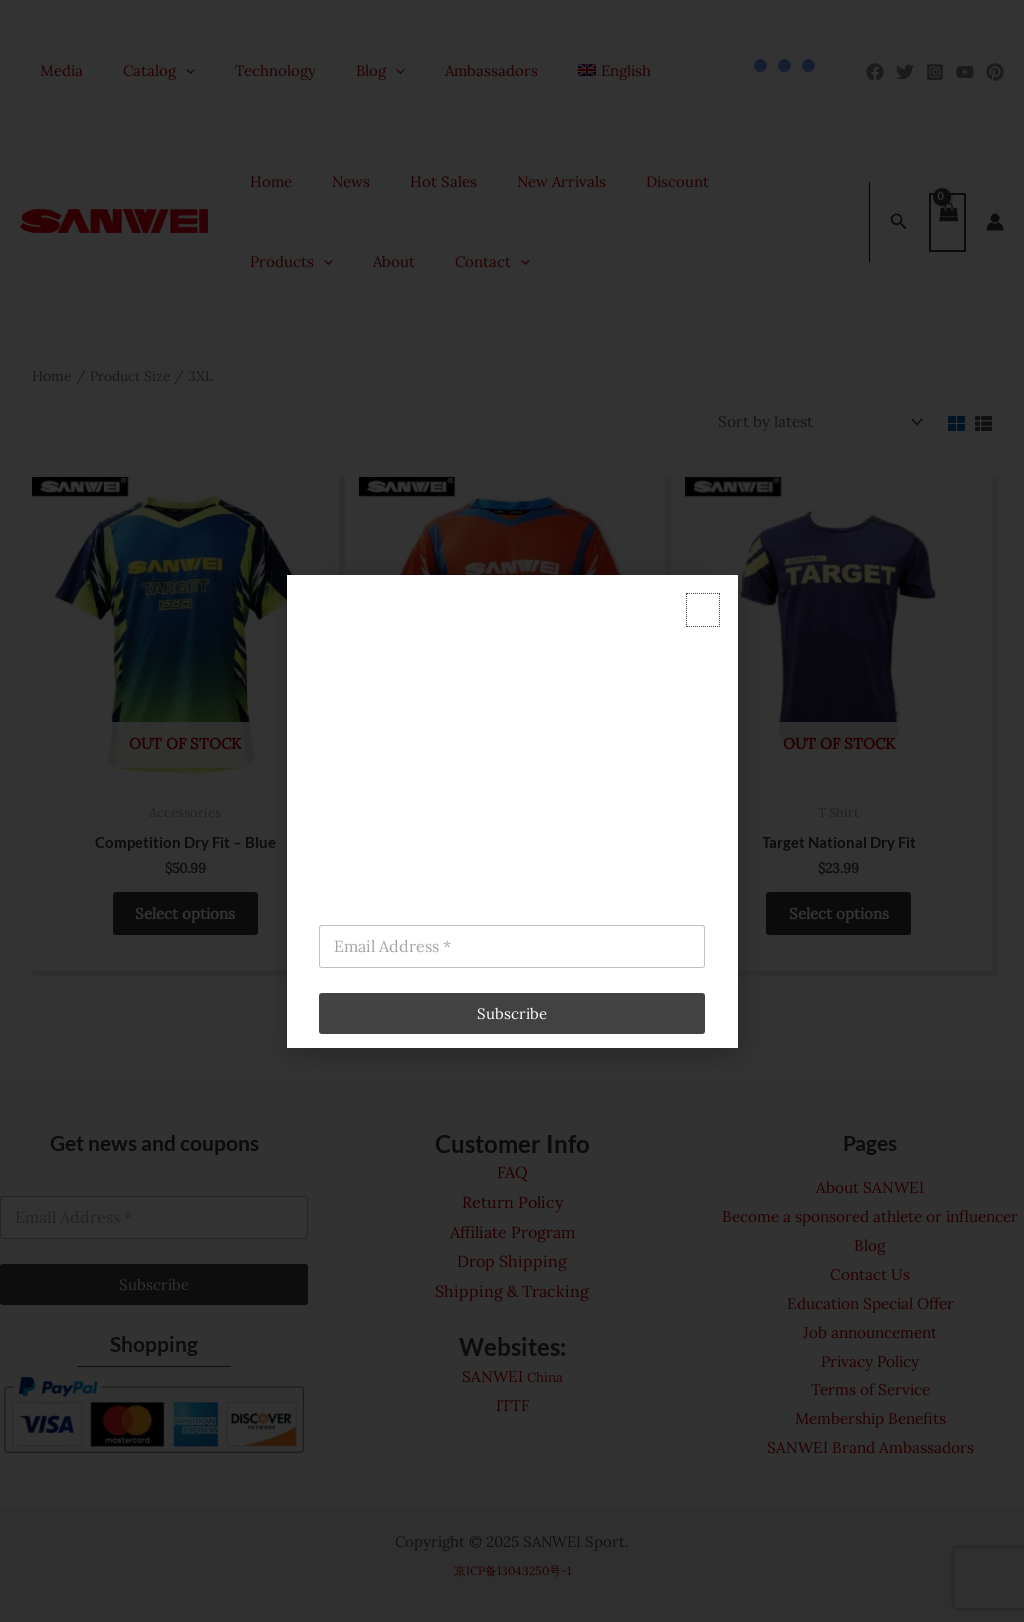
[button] (703, 610)
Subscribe (512, 1013)
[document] (512, 811)
